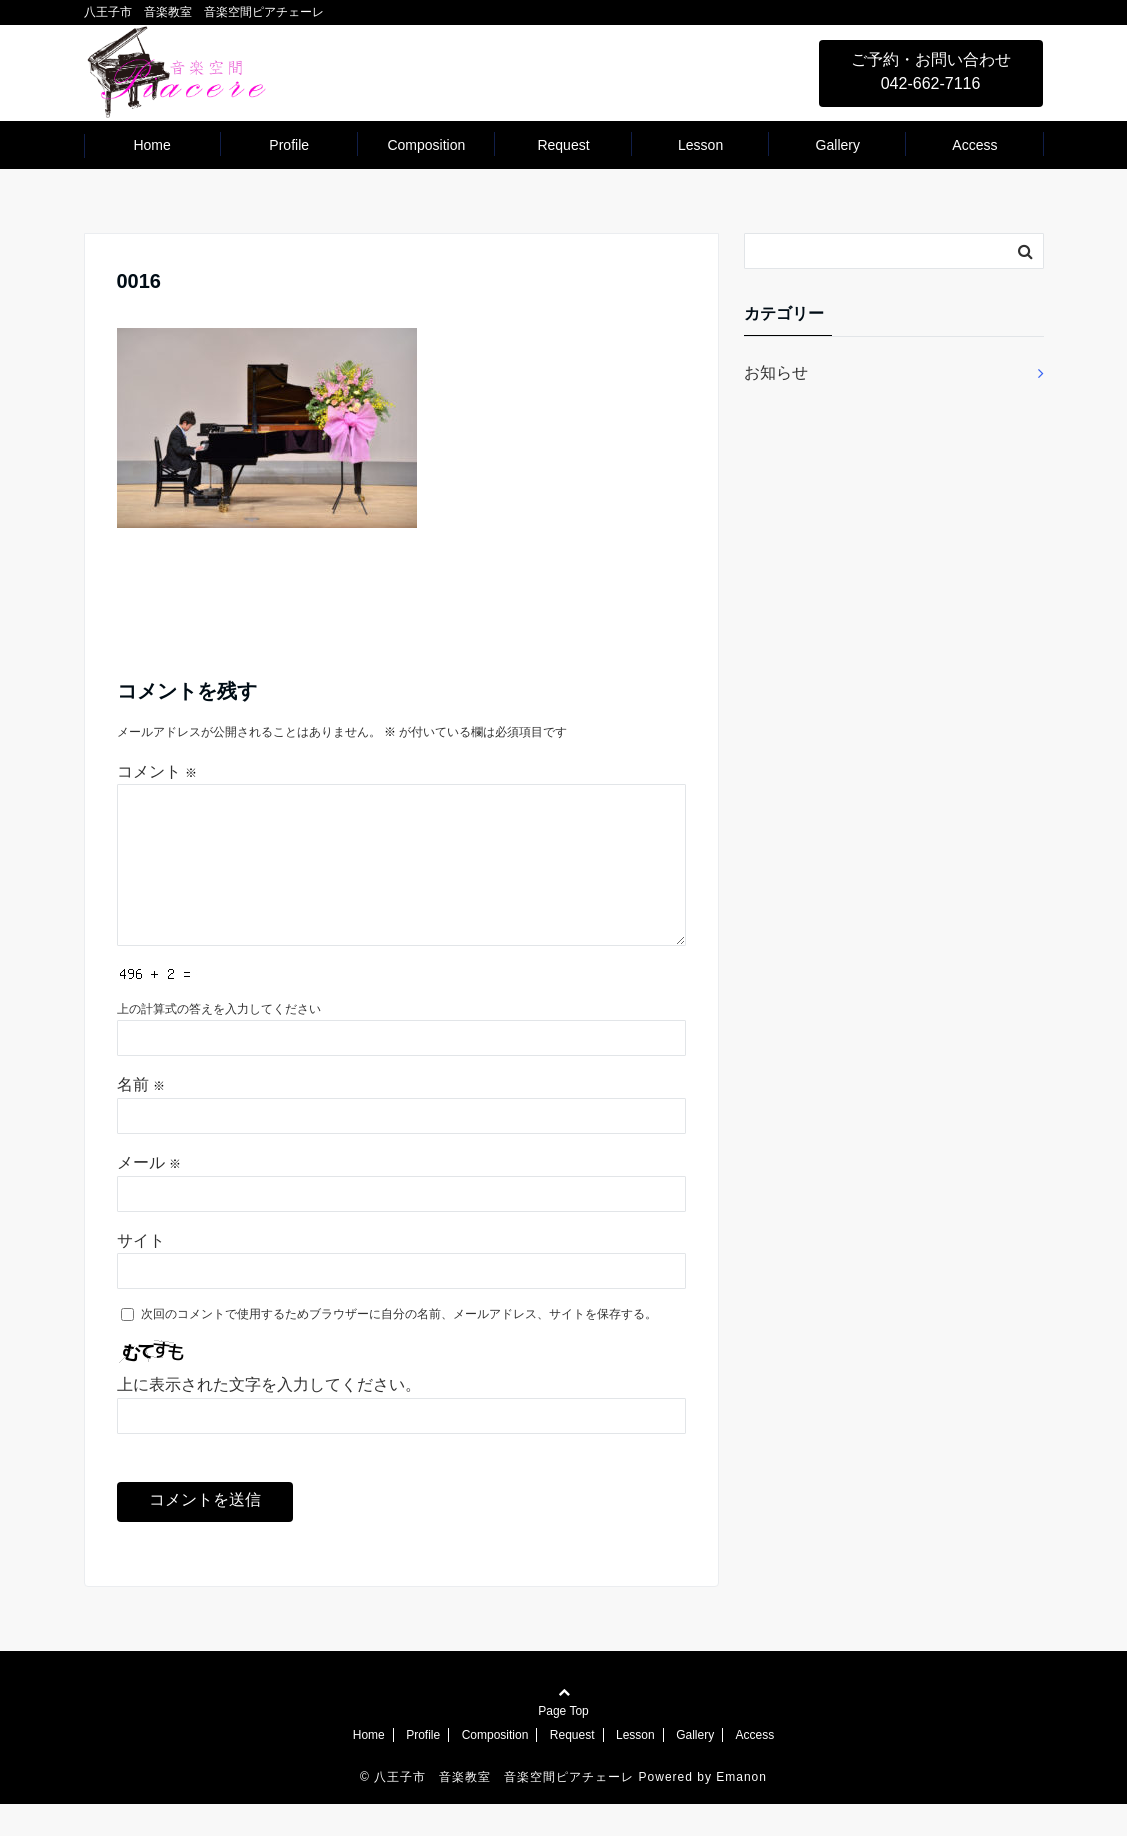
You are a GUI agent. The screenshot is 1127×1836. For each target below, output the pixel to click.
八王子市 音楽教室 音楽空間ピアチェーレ (504, 1809)
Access (974, 145)
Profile (289, 145)
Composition (426, 145)
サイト (141, 1272)
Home (151, 145)
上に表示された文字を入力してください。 (269, 1416)
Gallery (838, 145)
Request (563, 145)
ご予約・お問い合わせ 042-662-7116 (931, 71)
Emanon (741, 1809)
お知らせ (776, 372)
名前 (141, 1116)
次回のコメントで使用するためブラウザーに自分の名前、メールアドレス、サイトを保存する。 (399, 1346)
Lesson (700, 145)
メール (149, 1194)
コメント (157, 771)
